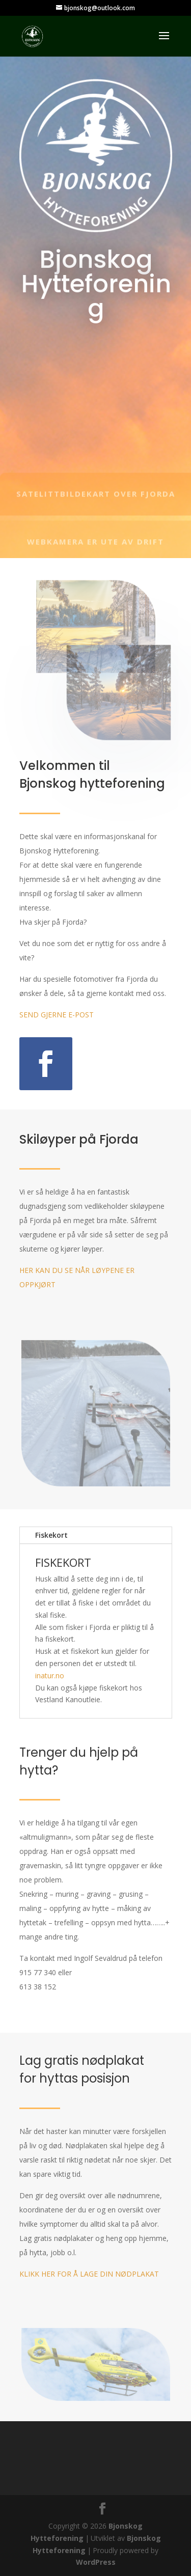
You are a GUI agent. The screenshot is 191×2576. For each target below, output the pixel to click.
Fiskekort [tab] (51, 1535)
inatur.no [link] (49, 1675)
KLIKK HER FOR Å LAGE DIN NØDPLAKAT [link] (89, 2274)
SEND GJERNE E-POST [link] (56, 1014)
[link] (32, 35)
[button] (164, 42)
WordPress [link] (96, 2562)
